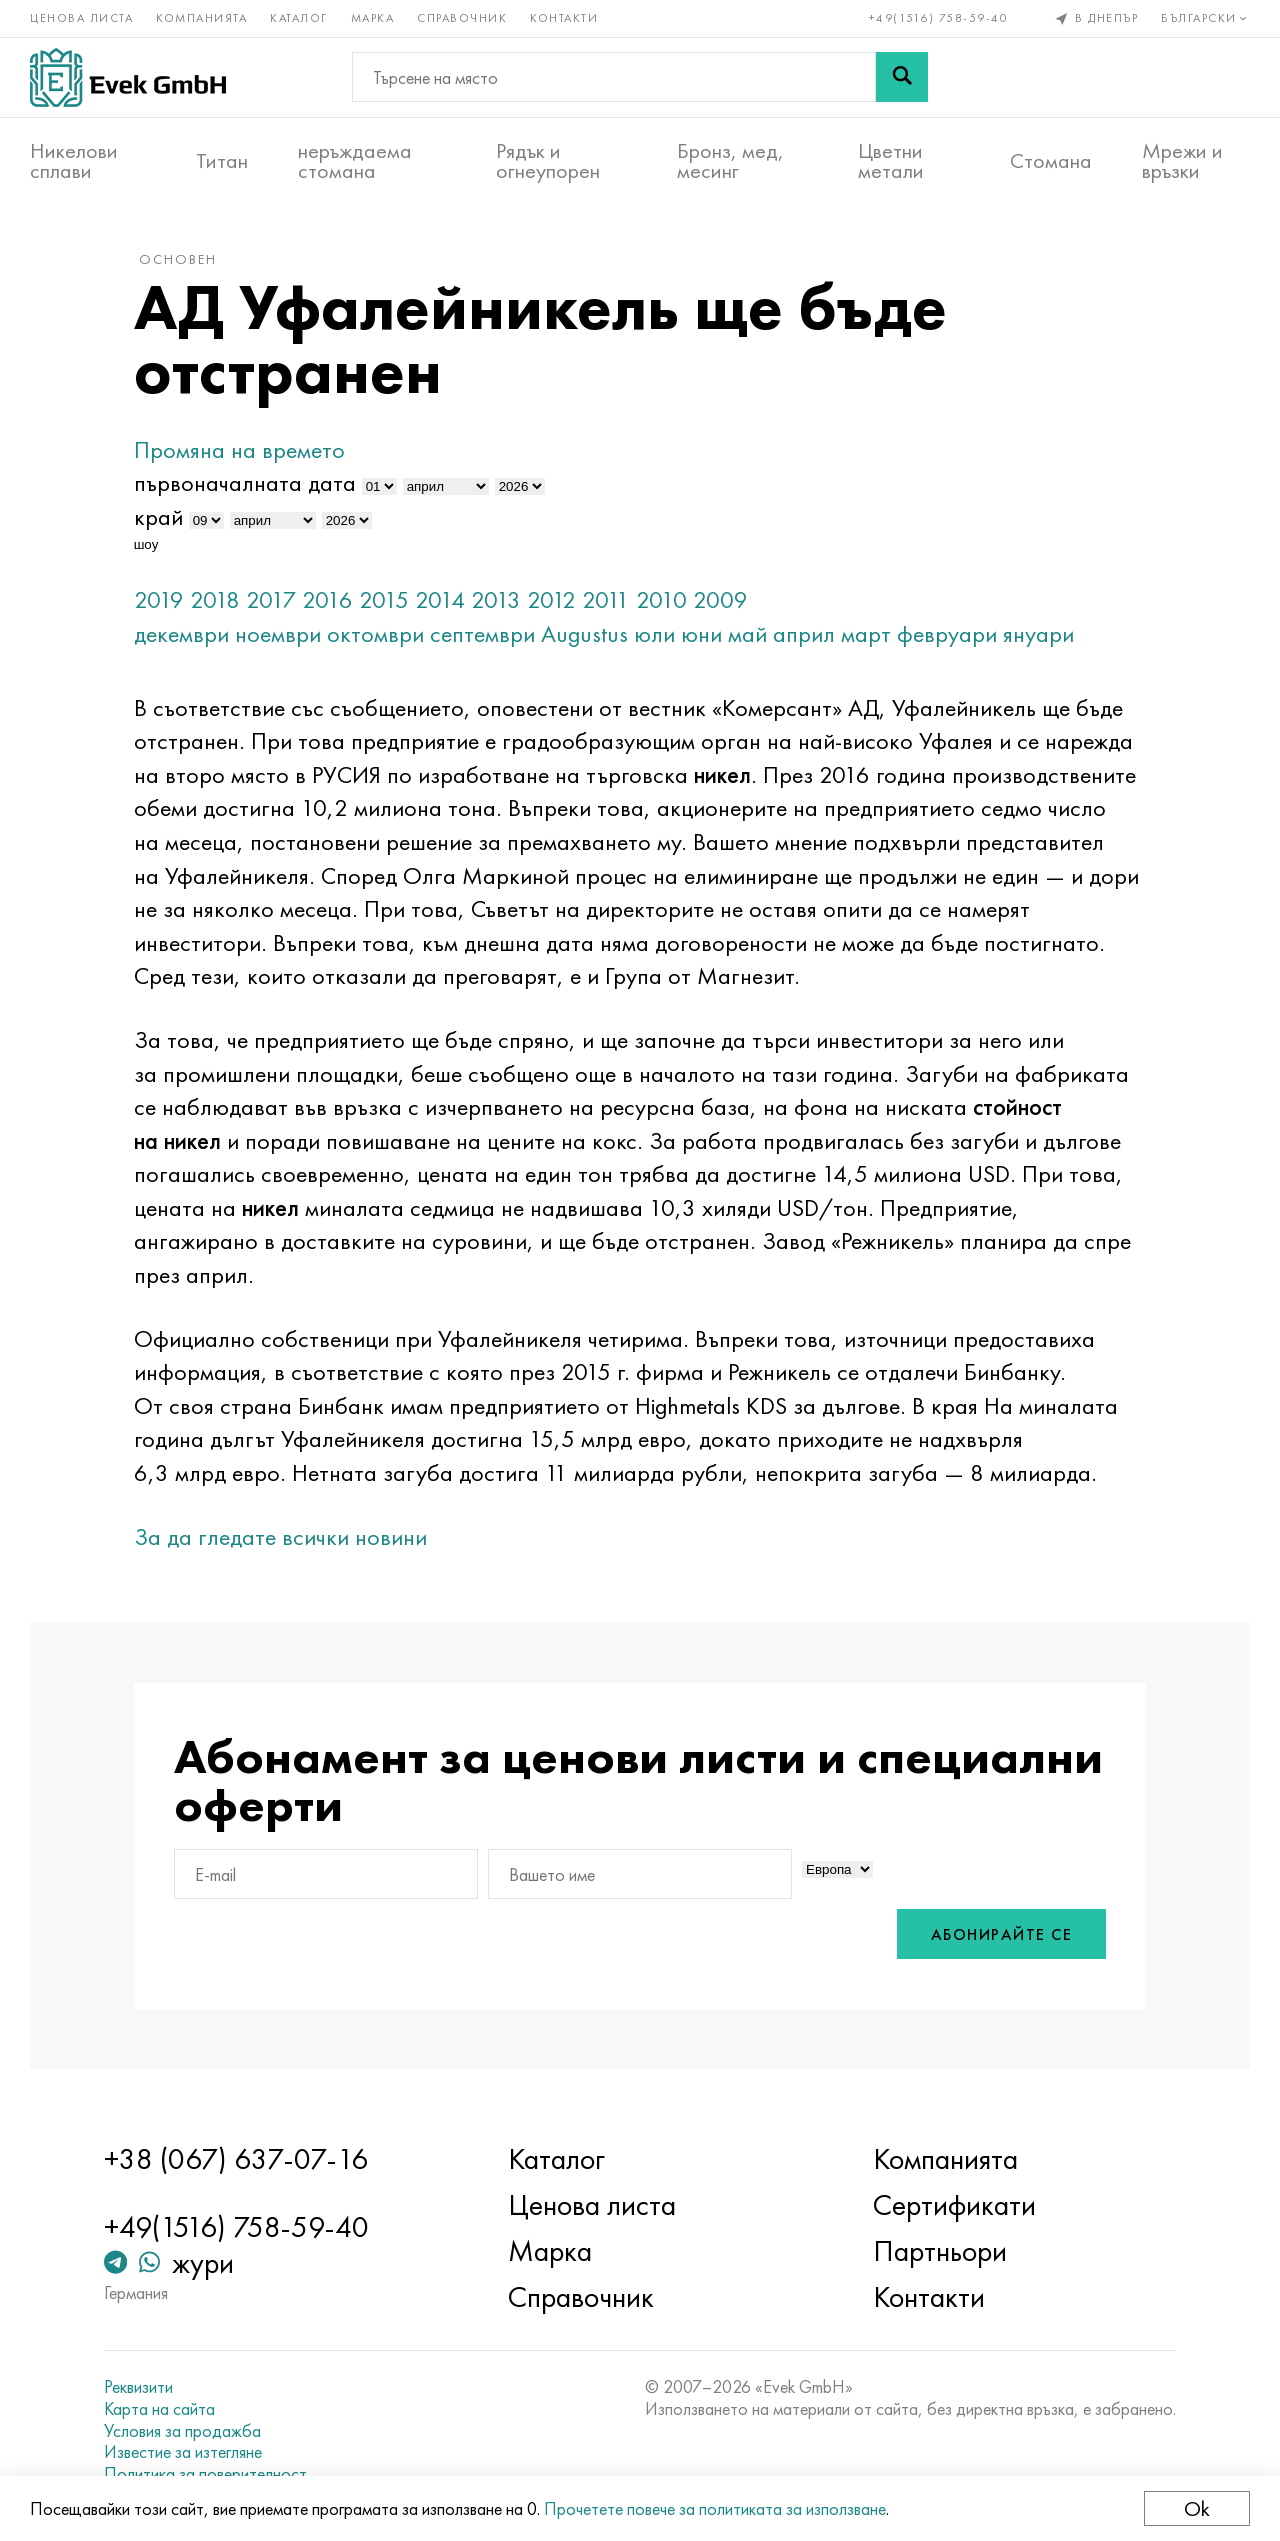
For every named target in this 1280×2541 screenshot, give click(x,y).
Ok (1197, 2508)
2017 (271, 599)
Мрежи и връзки (1182, 161)
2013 (496, 599)
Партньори (940, 2251)
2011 (606, 599)
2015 (384, 599)
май (747, 633)
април (804, 633)
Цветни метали (891, 161)
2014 (440, 599)
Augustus (584, 633)
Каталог (299, 18)
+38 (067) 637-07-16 (236, 2159)
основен (178, 259)
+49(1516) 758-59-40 (939, 18)
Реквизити (138, 2387)
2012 (551, 599)
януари (1038, 633)
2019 (159, 599)
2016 (327, 599)
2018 (215, 599)
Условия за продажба (182, 2431)
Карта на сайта (159, 2409)
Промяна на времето (239, 449)
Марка (373, 18)
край (158, 516)
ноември (278, 633)
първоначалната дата (245, 482)
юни (701, 633)
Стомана (1051, 161)
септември (482, 633)
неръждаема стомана (355, 161)
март (866, 633)
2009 (720, 599)
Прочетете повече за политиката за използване (715, 2508)
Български (1205, 18)
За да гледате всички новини (280, 1536)
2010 (661, 599)
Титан (222, 161)
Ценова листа (81, 18)
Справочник (462, 18)
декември (181, 633)
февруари (947, 633)
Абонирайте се (1002, 1934)
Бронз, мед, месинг (730, 161)
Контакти (564, 18)
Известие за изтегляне (183, 2452)
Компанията (201, 18)
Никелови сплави (74, 161)
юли (654, 633)
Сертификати (954, 2205)
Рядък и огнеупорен (548, 161)
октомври (375, 633)
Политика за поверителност (205, 2474)
